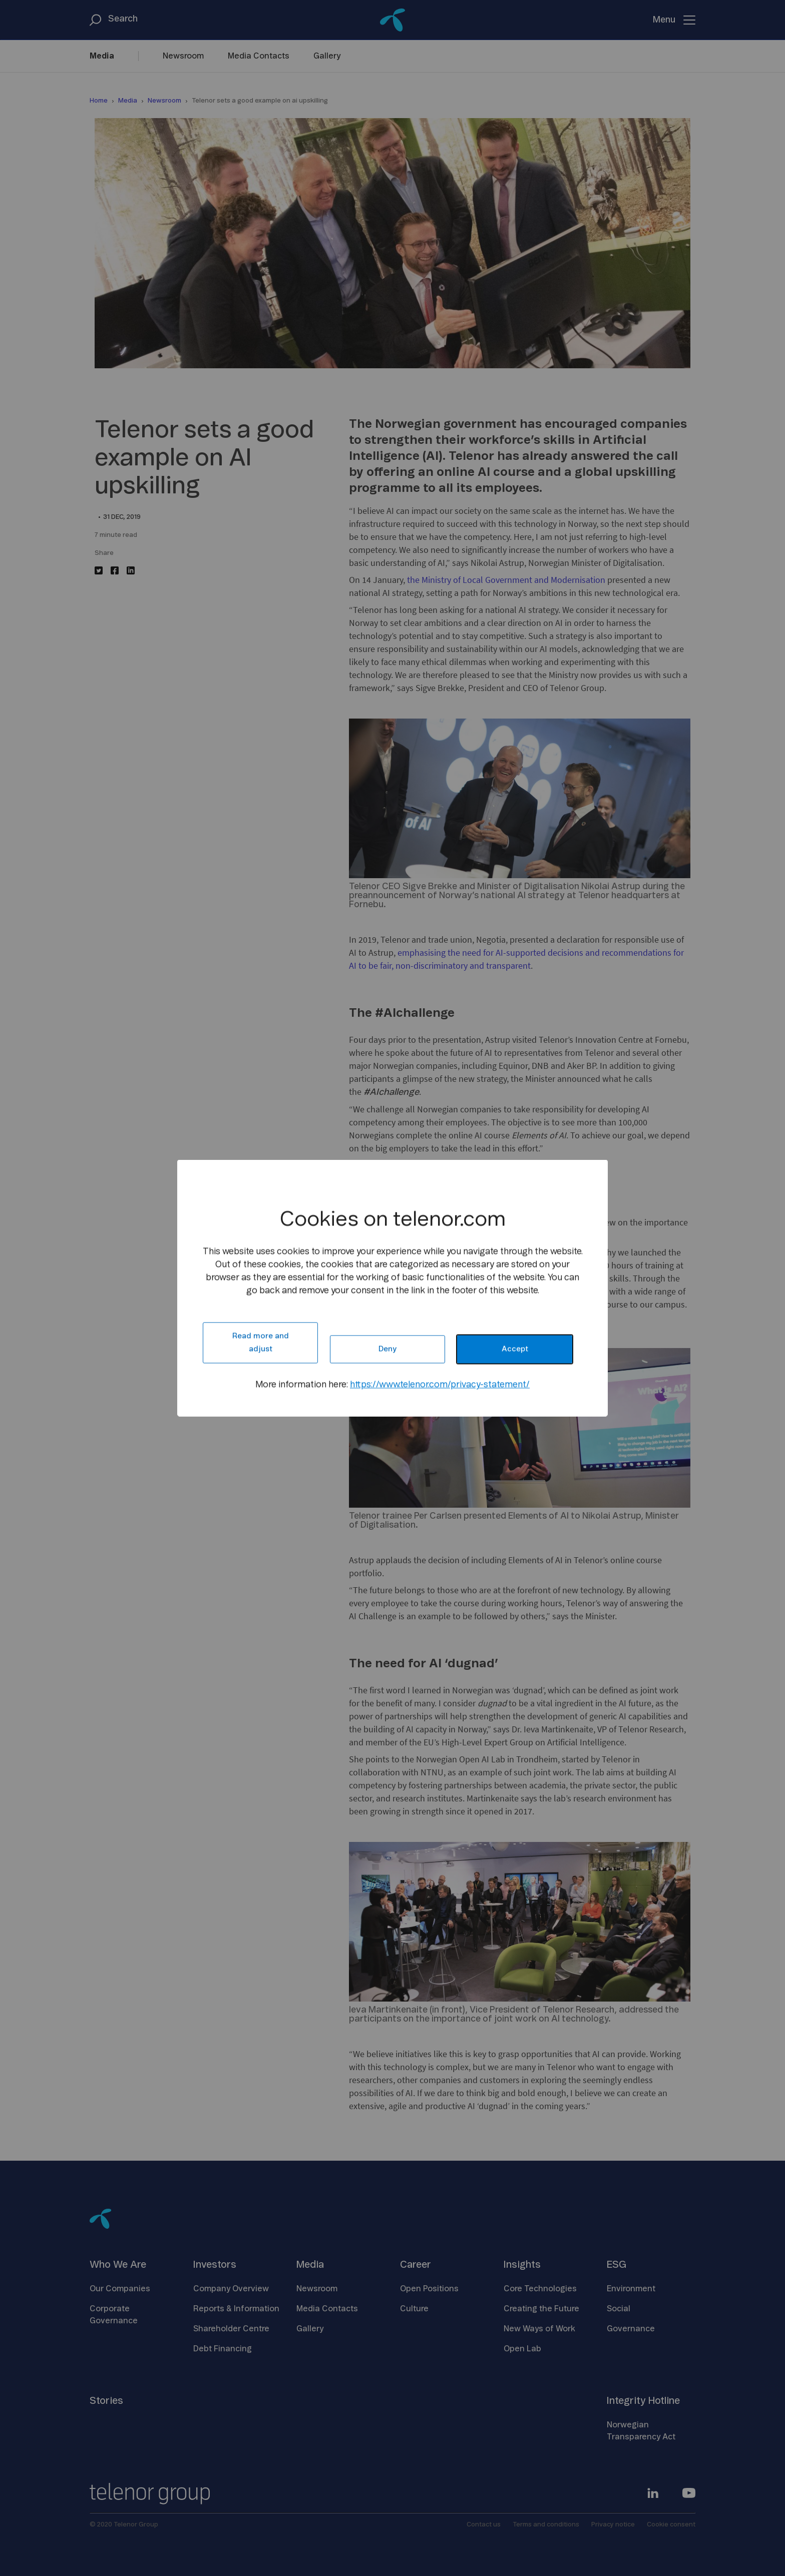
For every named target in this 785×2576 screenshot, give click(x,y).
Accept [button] (515, 1349)
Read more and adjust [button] (260, 1343)
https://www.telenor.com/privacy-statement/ (440, 1385)
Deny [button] (387, 1349)
